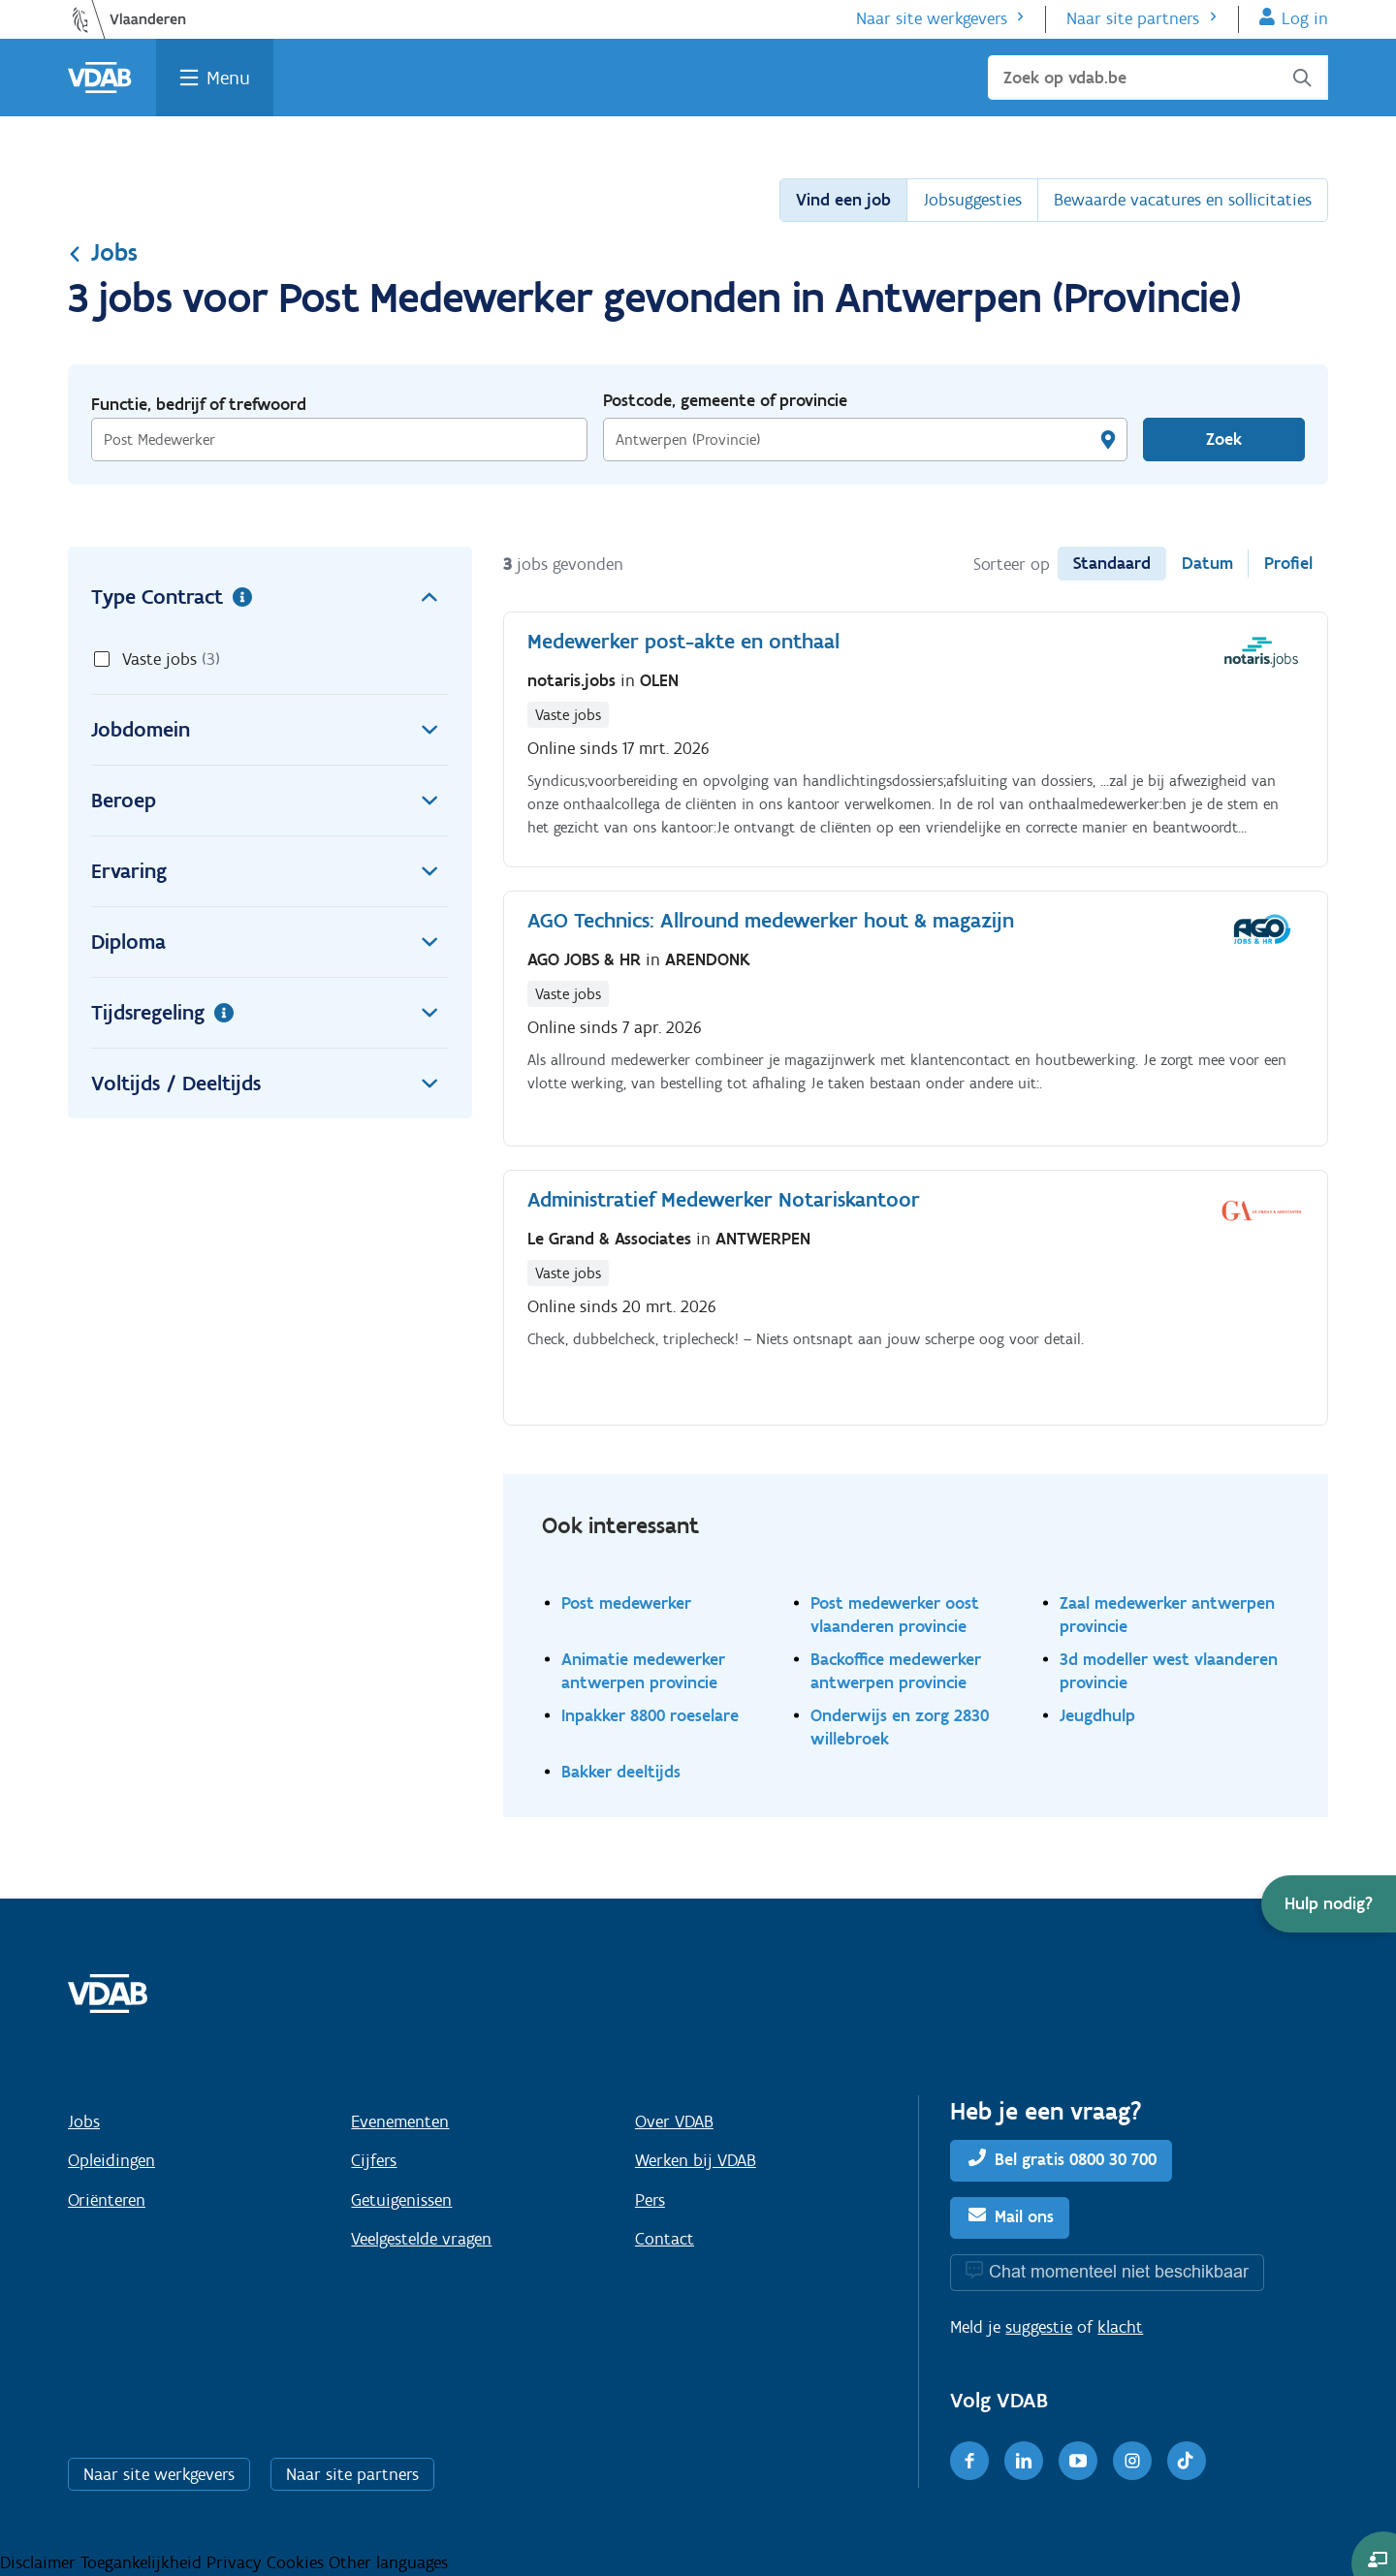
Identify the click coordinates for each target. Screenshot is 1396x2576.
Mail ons (1024, 2216)
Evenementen (400, 2121)
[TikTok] (1186, 2460)
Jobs (103, 251)
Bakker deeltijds (621, 1771)
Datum (1207, 563)
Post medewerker (626, 1602)
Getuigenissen (401, 2200)
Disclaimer (40, 2562)
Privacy (236, 2562)
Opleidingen (111, 2160)
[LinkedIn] (1023, 2460)
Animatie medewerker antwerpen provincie (643, 1670)
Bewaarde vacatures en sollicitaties (1183, 199)
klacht (1120, 2327)
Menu (228, 77)
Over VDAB (674, 2121)
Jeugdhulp (1097, 1715)
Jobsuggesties (972, 199)
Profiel (1288, 563)
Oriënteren (106, 2200)
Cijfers (374, 2160)
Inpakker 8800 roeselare (650, 1715)
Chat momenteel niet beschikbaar (1119, 2271)
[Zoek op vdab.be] (1158, 77)
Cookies (298, 2562)
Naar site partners (1132, 18)
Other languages (388, 2562)
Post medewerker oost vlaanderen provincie (894, 1614)
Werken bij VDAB (695, 2160)
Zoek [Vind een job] (1224, 439)
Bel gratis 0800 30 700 (1076, 2159)
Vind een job (843, 199)
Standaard (1112, 563)
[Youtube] (1078, 2460)
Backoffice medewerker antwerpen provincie (895, 1670)
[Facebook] (969, 2460)
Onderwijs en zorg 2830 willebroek (899, 1726)
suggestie (1038, 2327)
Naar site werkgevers (931, 18)
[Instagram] (1132, 2460)
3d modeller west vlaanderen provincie (1169, 1670)
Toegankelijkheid (143, 2562)
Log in (1305, 18)
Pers (650, 2200)
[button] (1328, 1903)
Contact (664, 2238)
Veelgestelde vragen (421, 2238)
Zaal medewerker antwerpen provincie (1167, 1614)
